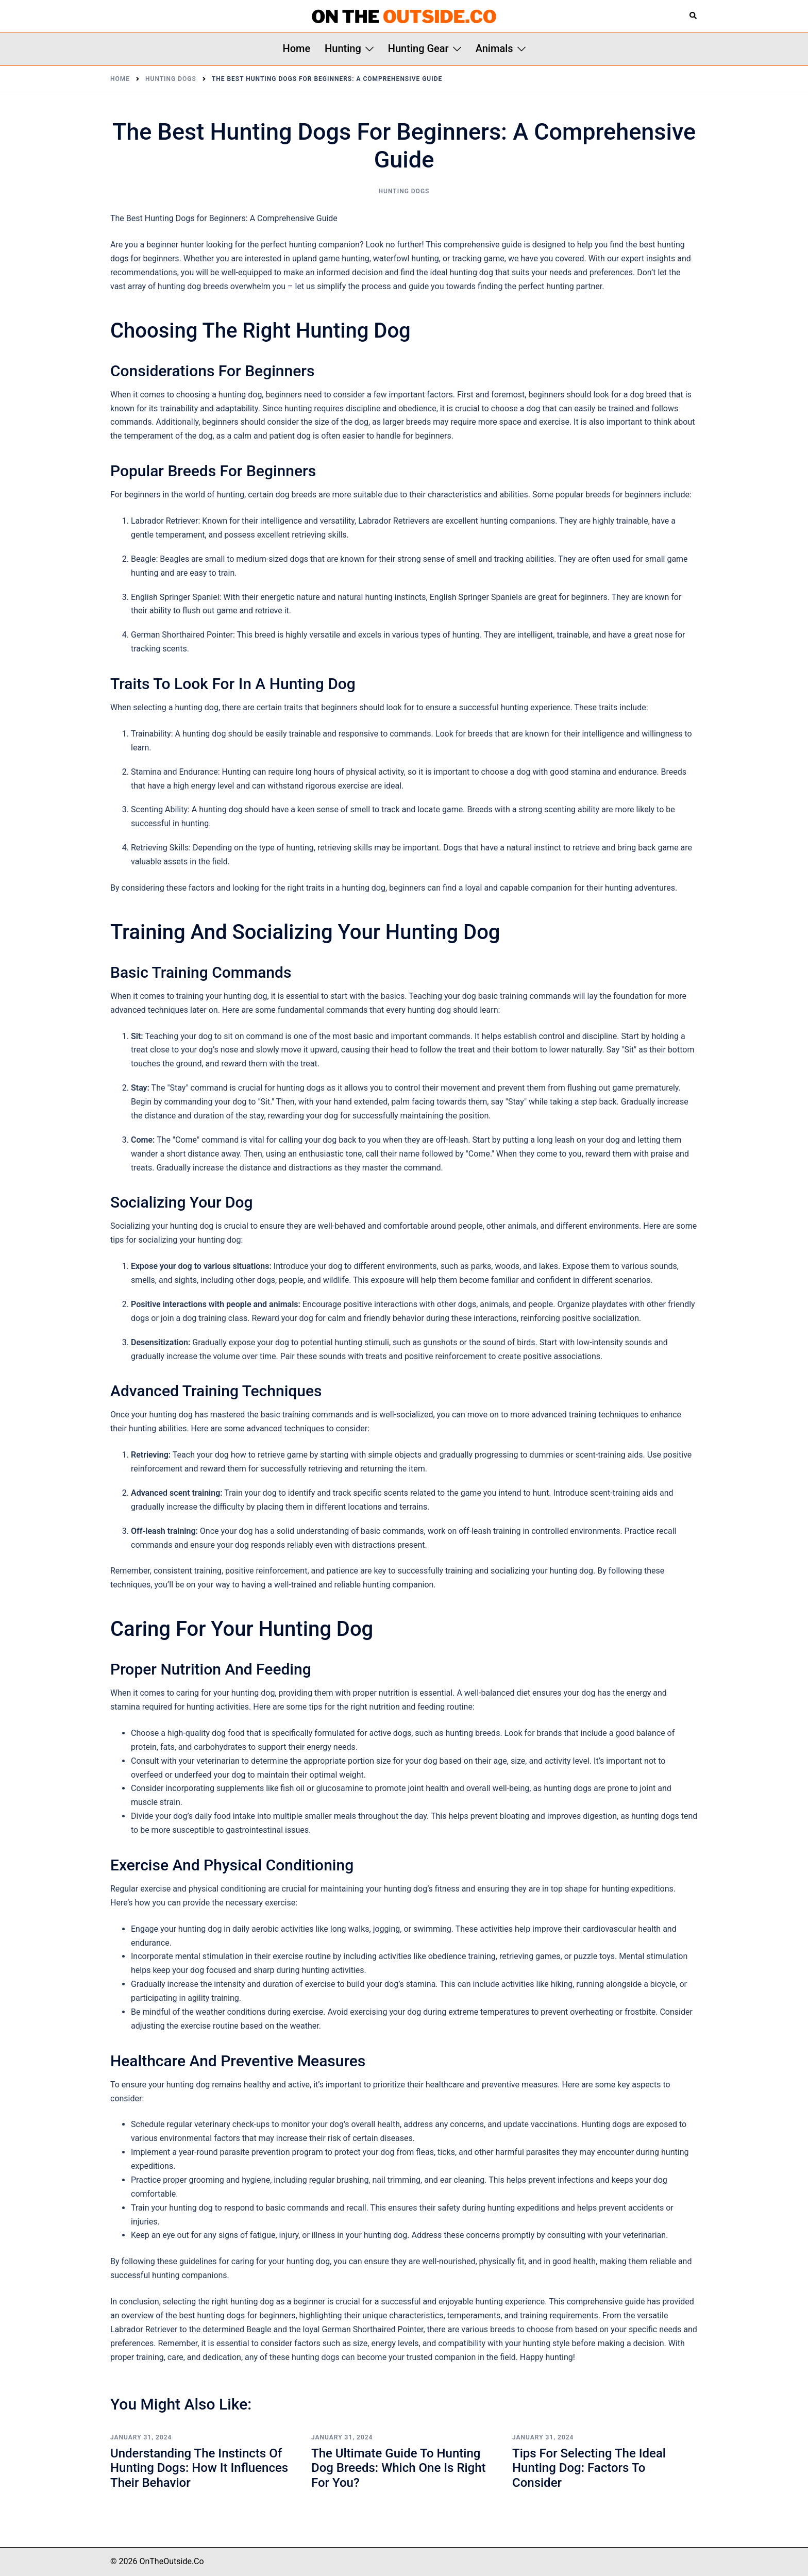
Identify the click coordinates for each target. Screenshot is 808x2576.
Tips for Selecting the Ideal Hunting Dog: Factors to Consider (589, 2468)
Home (296, 48)
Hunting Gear (418, 48)
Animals (494, 48)
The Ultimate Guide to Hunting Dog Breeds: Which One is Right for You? (398, 2468)
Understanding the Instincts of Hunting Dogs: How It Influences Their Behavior (199, 2468)
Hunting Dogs (404, 191)
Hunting (343, 48)
